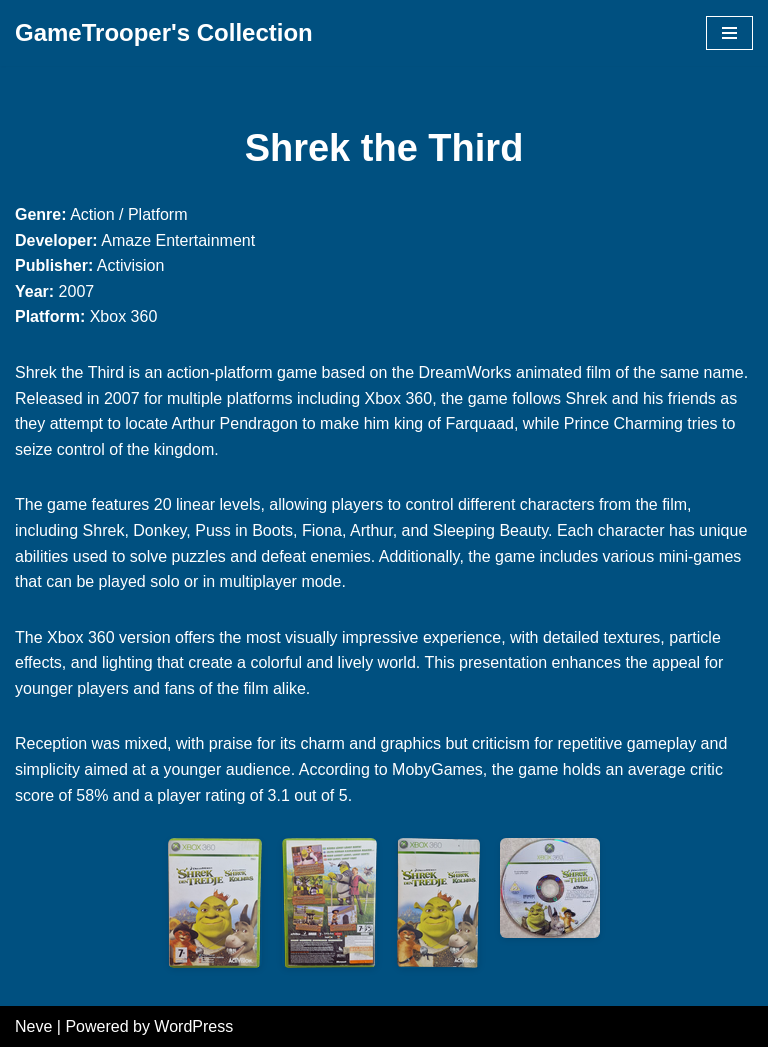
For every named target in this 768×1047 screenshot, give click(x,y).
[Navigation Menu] (729, 33)
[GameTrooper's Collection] (164, 33)
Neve (33, 1026)
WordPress (193, 1026)
